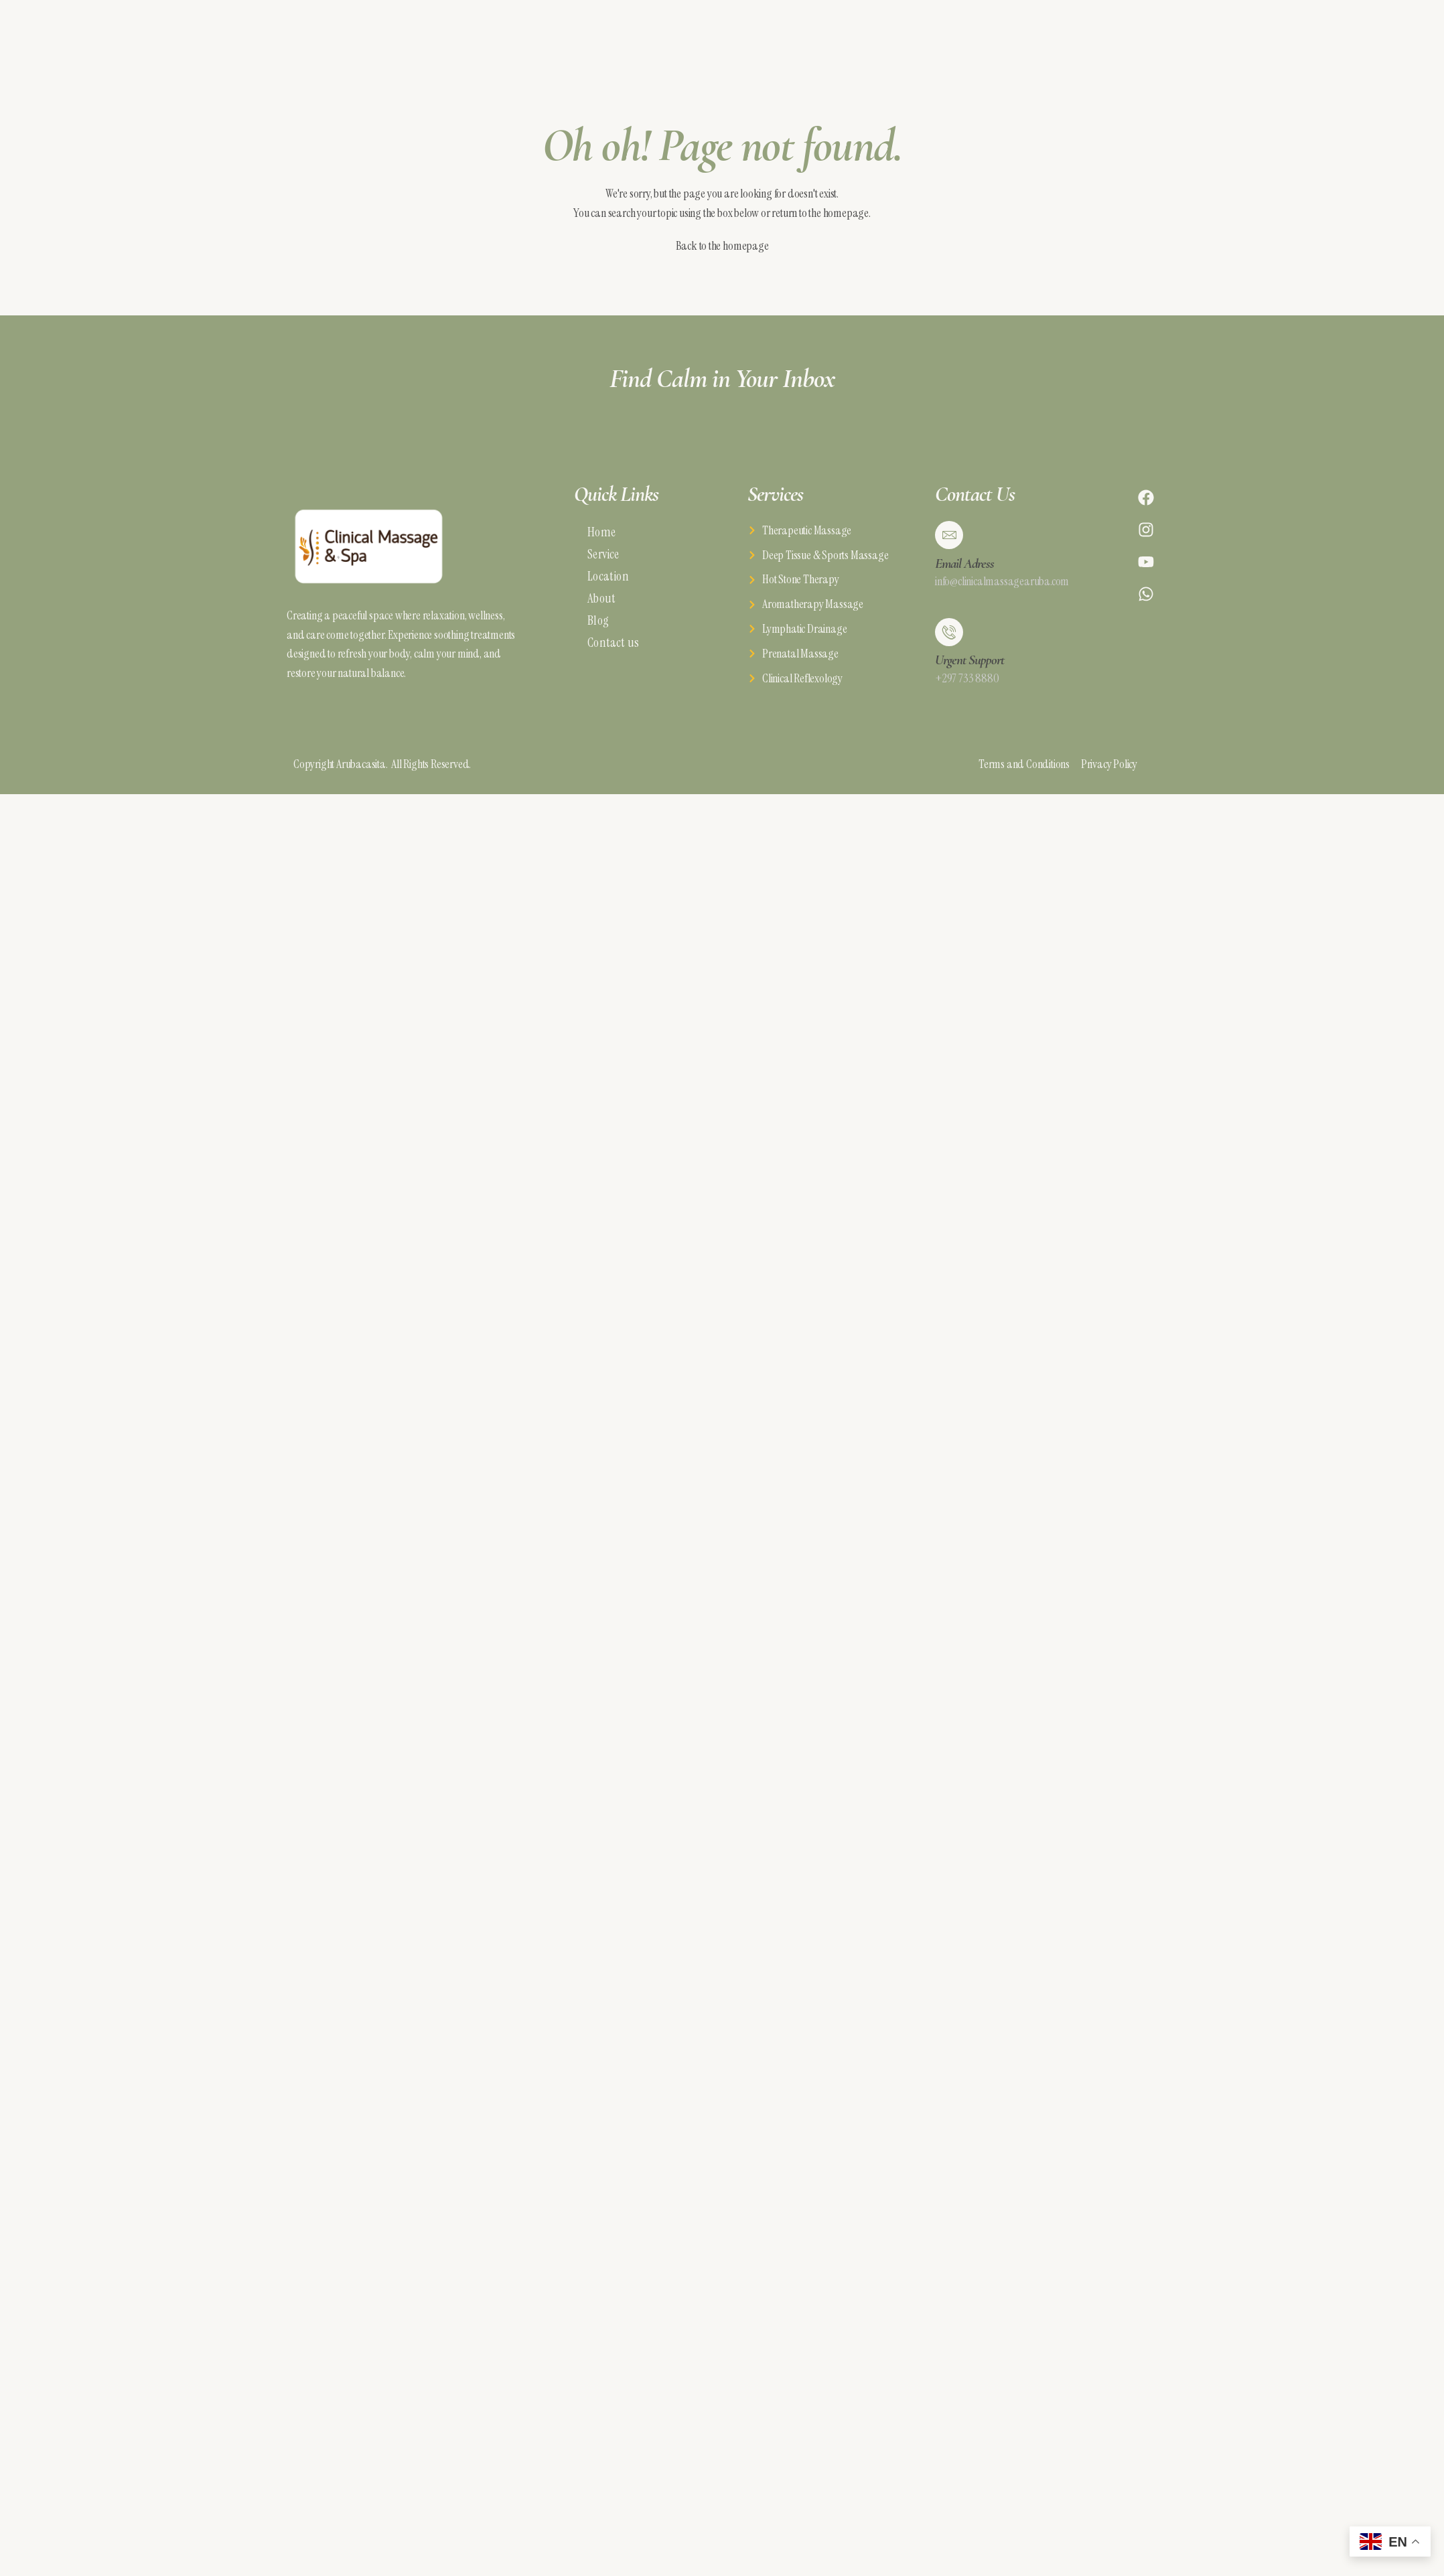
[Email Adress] (949, 535)
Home (601, 532)
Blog (598, 620)
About (601, 598)
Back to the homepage (722, 246)
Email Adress (964, 563)
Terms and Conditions (1030, 764)
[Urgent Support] (949, 632)
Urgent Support (969, 660)
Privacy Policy (1109, 764)
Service (603, 554)
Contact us (613, 642)
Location (608, 576)
